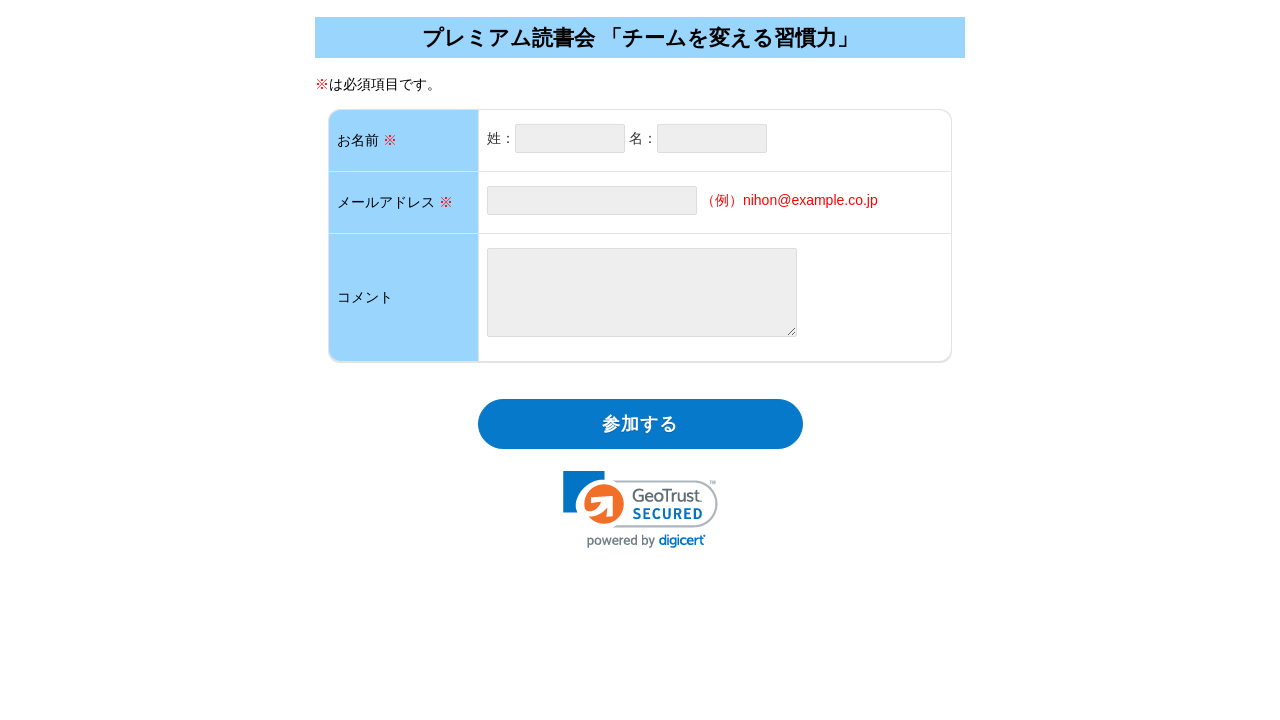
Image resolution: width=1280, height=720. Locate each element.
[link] (640, 509)
